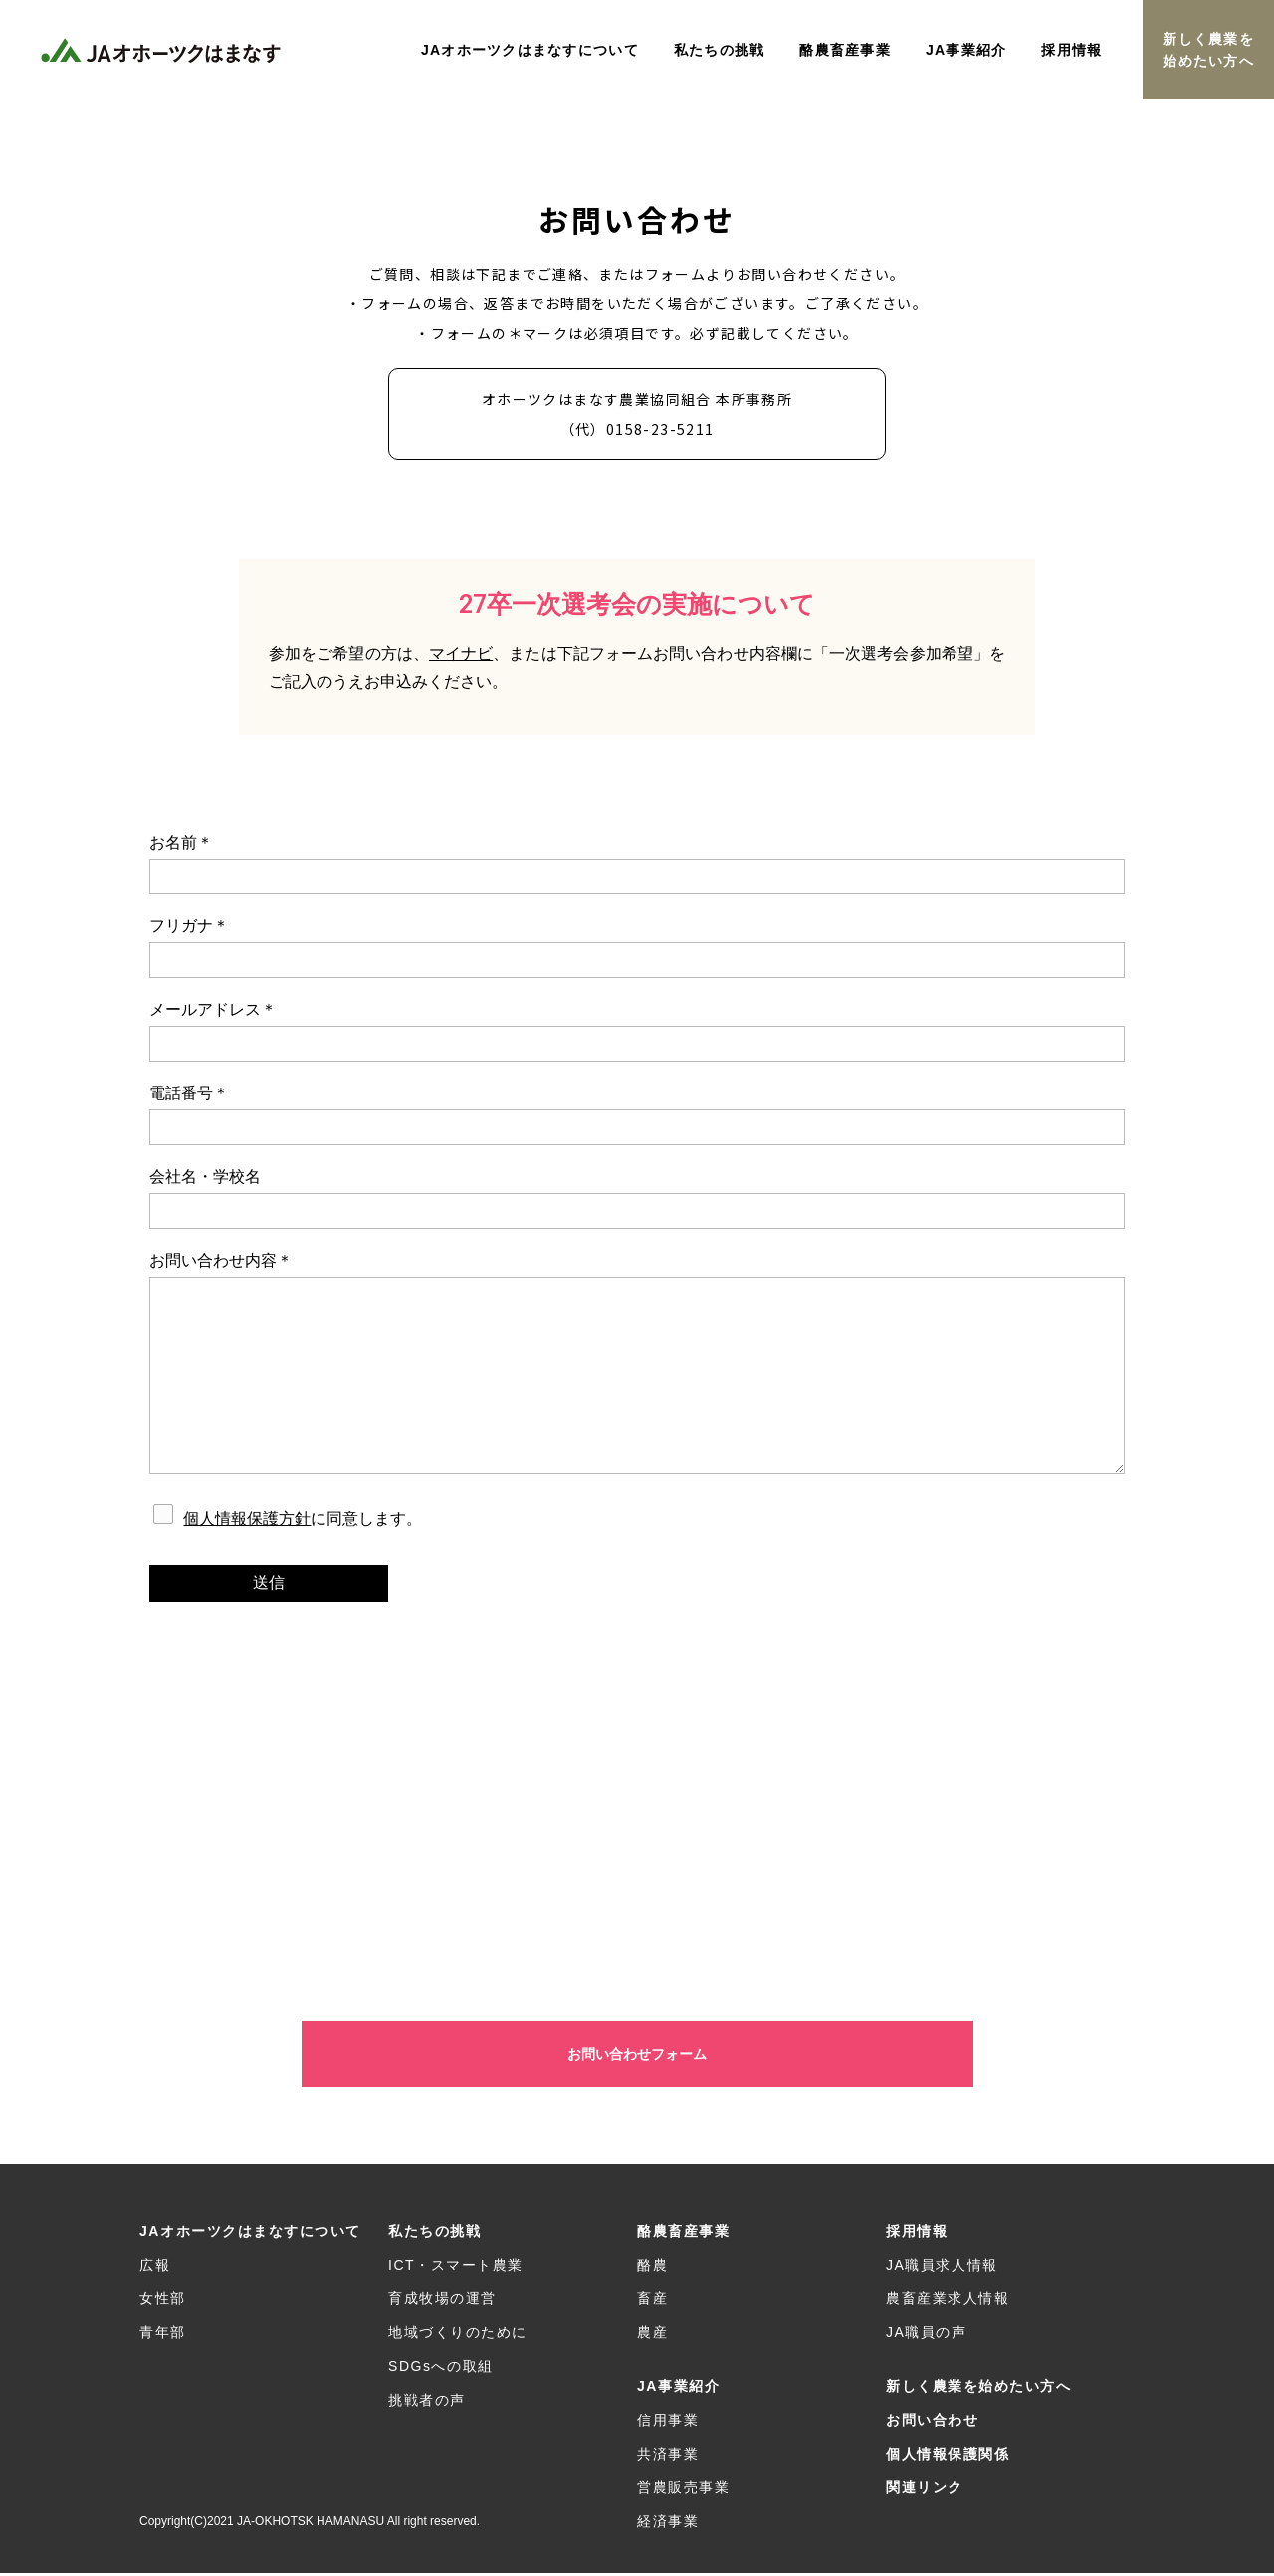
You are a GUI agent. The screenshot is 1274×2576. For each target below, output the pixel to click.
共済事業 (668, 2457)
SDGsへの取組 (441, 2369)
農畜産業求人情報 (947, 2301)
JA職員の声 (926, 2335)
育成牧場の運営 (442, 2301)
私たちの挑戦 (434, 2234)
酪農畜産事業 (683, 2234)
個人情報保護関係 (947, 2457)
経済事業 (668, 2524)
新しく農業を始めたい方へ (1208, 50)
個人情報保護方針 (247, 1518)
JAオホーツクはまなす (164, 50)
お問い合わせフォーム (637, 2056)
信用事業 (668, 2423)
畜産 (652, 2301)
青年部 (162, 2335)
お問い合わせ (932, 2423)
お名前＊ (637, 864)
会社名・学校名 (637, 1198)
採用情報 (917, 2234)
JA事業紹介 (678, 2389)
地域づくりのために (458, 2335)
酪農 (652, 2268)
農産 (652, 2335)
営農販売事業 (683, 2490)
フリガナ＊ (637, 947)
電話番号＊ (637, 1115)
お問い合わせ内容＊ (637, 1363)
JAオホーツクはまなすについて (250, 2234)
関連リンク (924, 2490)
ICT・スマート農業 (456, 2268)
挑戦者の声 (427, 2403)
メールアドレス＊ (637, 1031)
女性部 (162, 2301)
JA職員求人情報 (942, 2268)
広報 (154, 2268)
